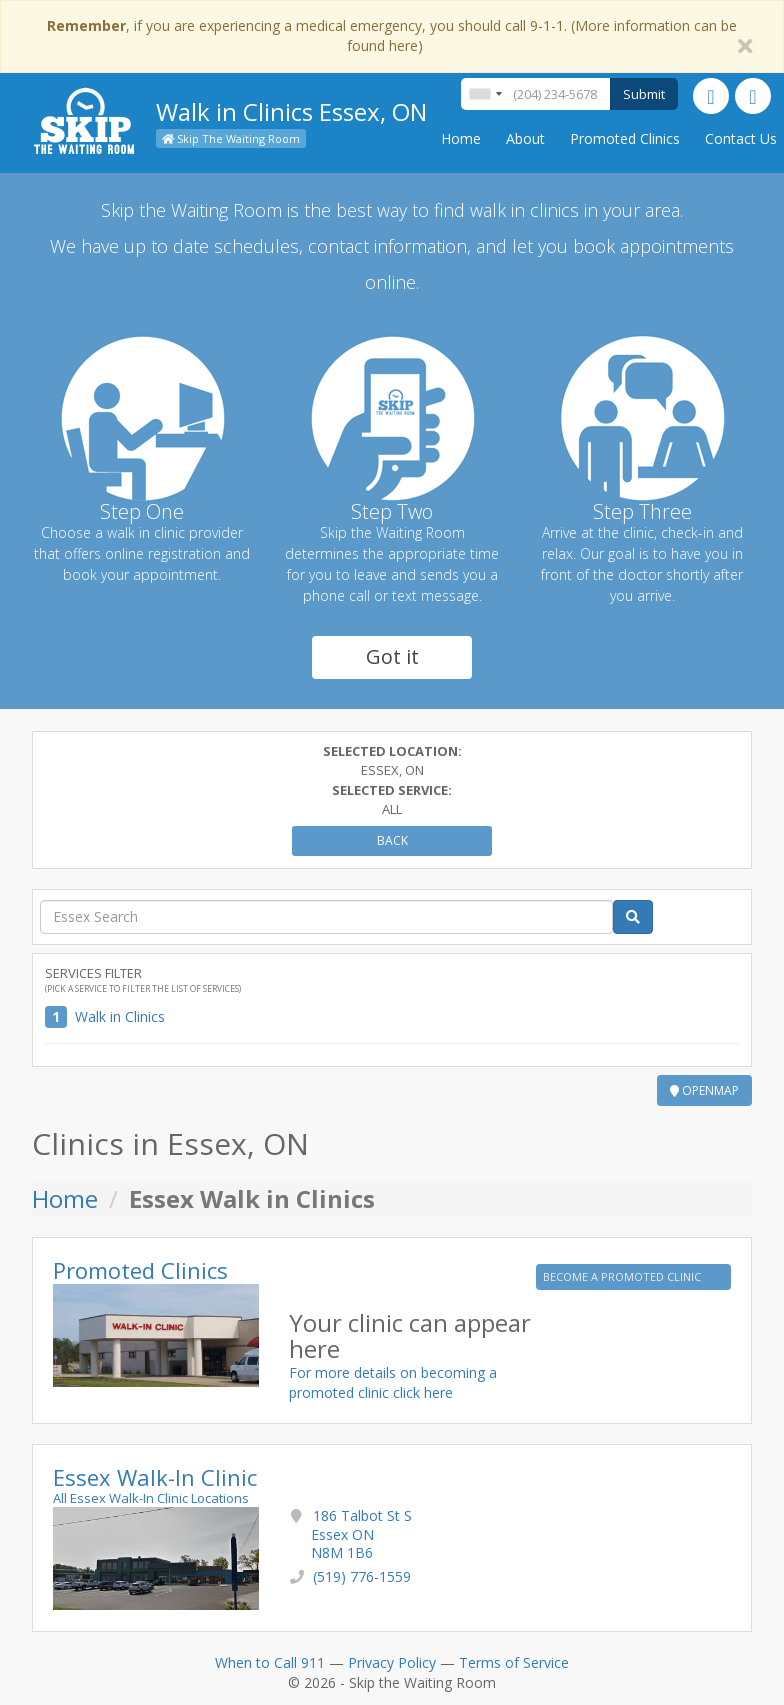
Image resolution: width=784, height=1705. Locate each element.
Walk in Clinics (120, 1016)
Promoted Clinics (625, 138)
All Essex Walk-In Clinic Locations (151, 1498)
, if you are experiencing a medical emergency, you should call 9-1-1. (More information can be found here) (392, 35)
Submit (644, 94)
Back (392, 840)
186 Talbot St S (361, 1533)
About (525, 138)
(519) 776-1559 (362, 1576)
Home (461, 138)
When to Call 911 (270, 1662)
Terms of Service (514, 1662)
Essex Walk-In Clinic (155, 1477)
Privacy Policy (392, 1662)
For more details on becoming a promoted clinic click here (393, 1382)
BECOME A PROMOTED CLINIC (623, 1276)
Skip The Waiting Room (231, 138)
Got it (392, 656)
